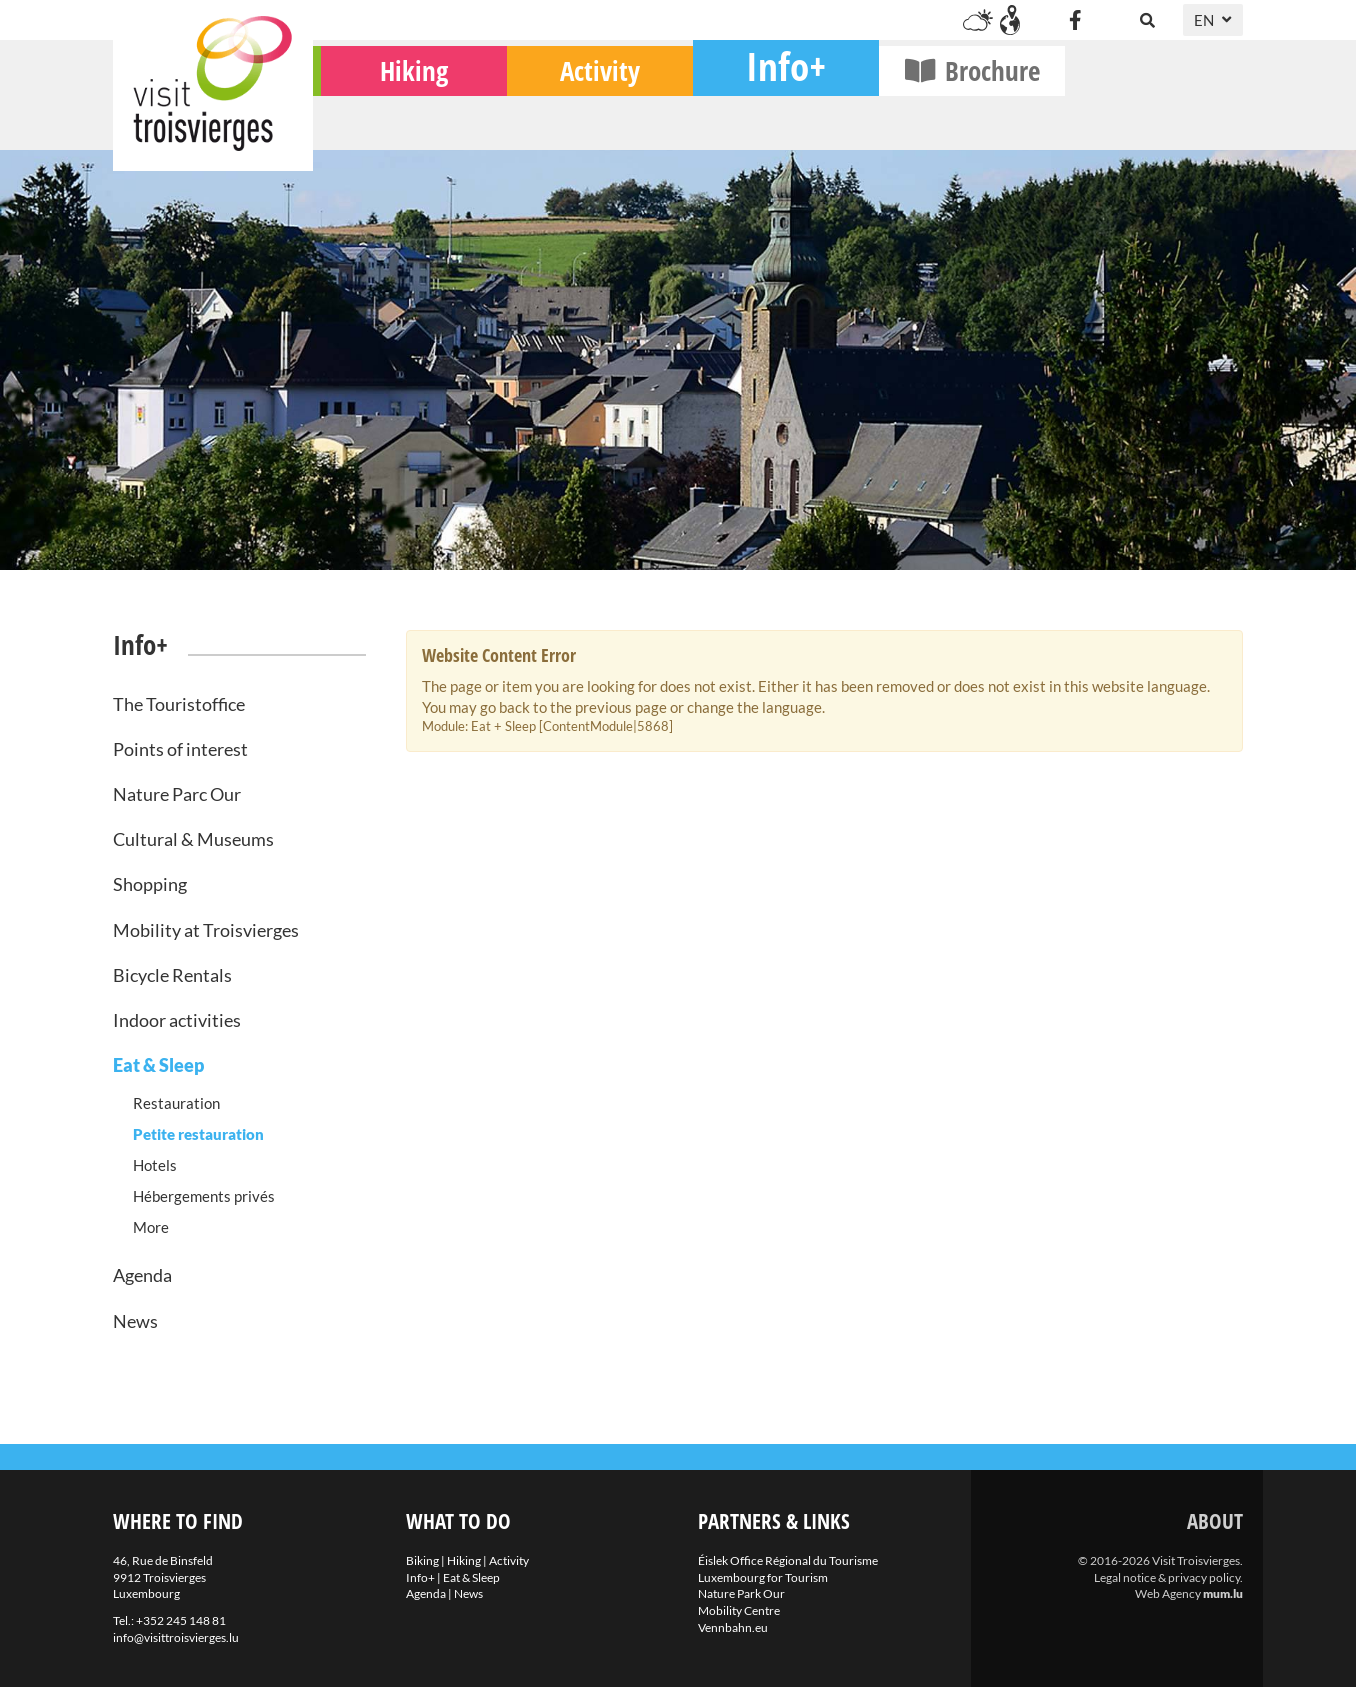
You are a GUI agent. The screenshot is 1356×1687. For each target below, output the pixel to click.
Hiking (592, 120)
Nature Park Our (741, 1593)
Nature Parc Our (177, 794)
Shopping (150, 884)
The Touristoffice (179, 704)
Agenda (142, 1275)
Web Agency (1168, 1593)
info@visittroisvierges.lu (176, 1637)
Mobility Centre (739, 1610)
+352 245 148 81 (181, 1620)
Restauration (176, 1103)
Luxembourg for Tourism (763, 1577)
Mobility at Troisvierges (206, 930)
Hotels (155, 1165)
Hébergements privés (204, 1196)
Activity (778, 120)
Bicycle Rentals (172, 975)
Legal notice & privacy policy (1167, 1577)
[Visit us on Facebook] (1075, 20)
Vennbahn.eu (733, 1627)
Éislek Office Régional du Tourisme (788, 1560)
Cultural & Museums (193, 839)
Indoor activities (177, 1020)
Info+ (964, 115)
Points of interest (180, 749)
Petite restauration (198, 1134)
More (151, 1227)
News (135, 1321)
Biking (406, 120)
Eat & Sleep (158, 1065)
